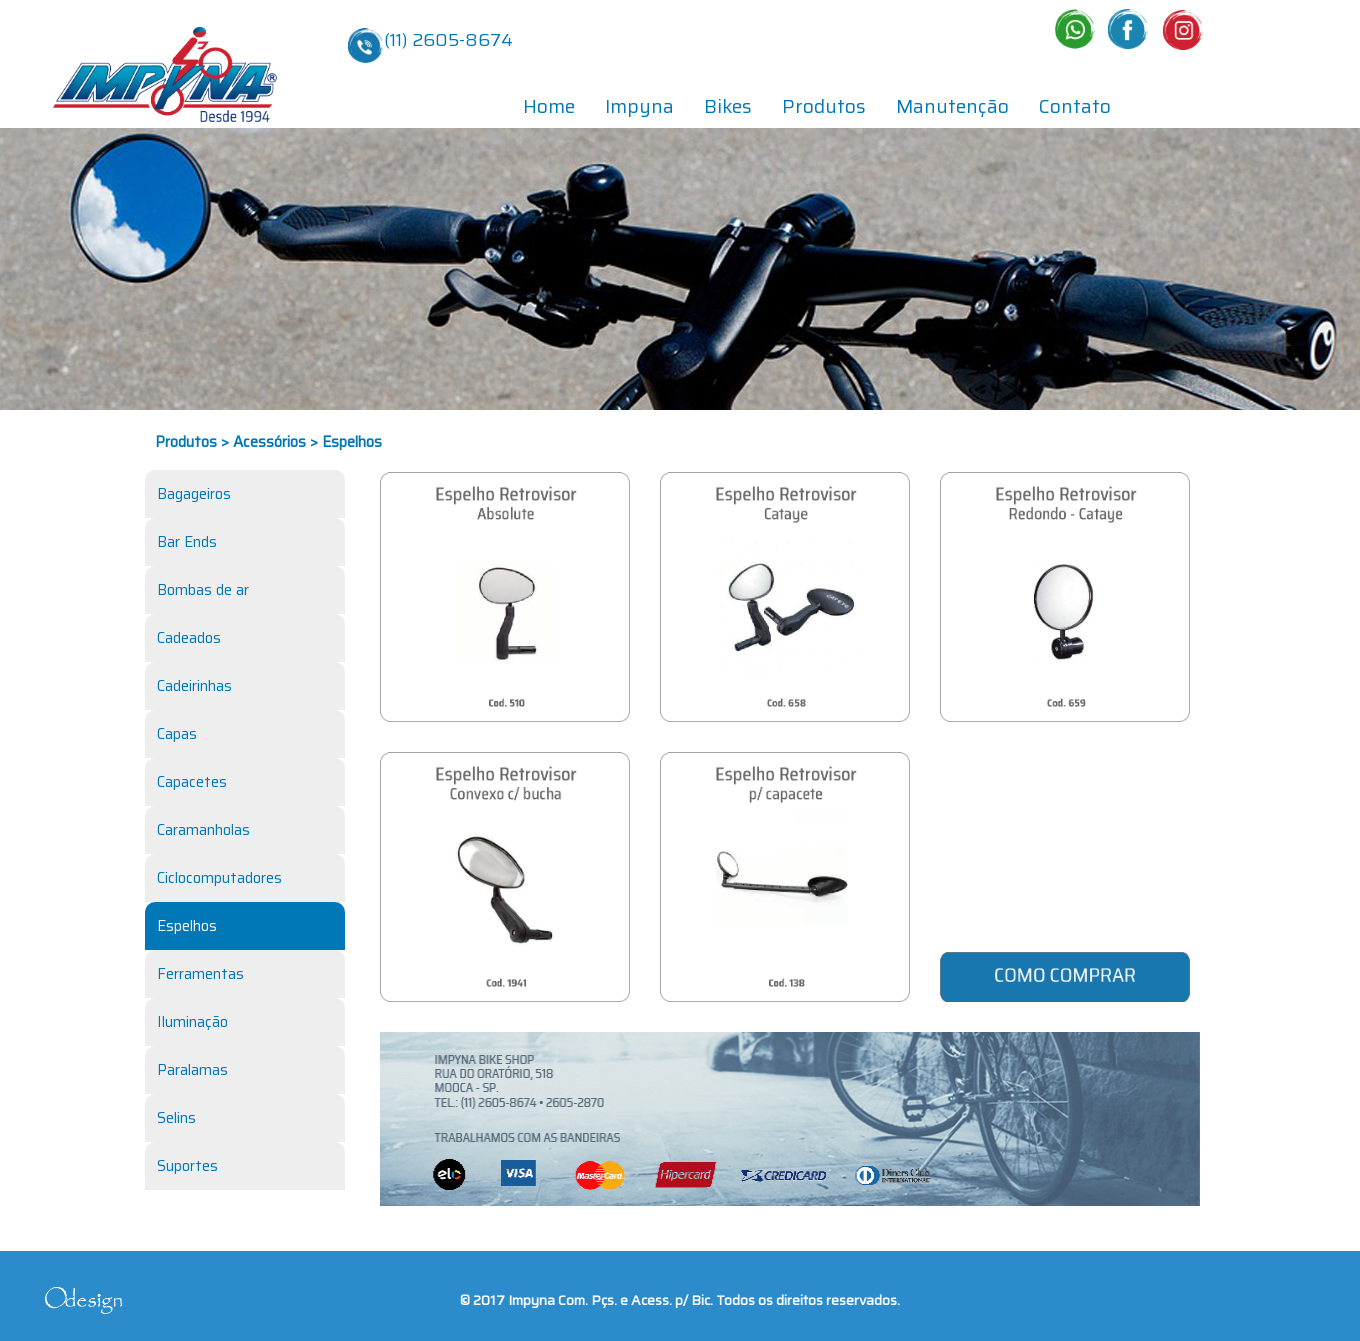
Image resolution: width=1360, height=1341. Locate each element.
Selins (176, 1118)
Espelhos (187, 926)
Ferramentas (200, 974)
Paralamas (192, 1070)
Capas (177, 734)
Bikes (728, 106)
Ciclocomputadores (219, 878)
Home (549, 106)
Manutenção (952, 106)
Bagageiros (194, 494)
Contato (1075, 106)
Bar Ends (187, 542)
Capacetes (192, 782)
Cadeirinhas (194, 686)
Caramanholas (203, 830)
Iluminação (192, 1022)
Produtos (824, 106)
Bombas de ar (203, 590)
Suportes (187, 1166)
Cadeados (189, 638)
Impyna (639, 106)
